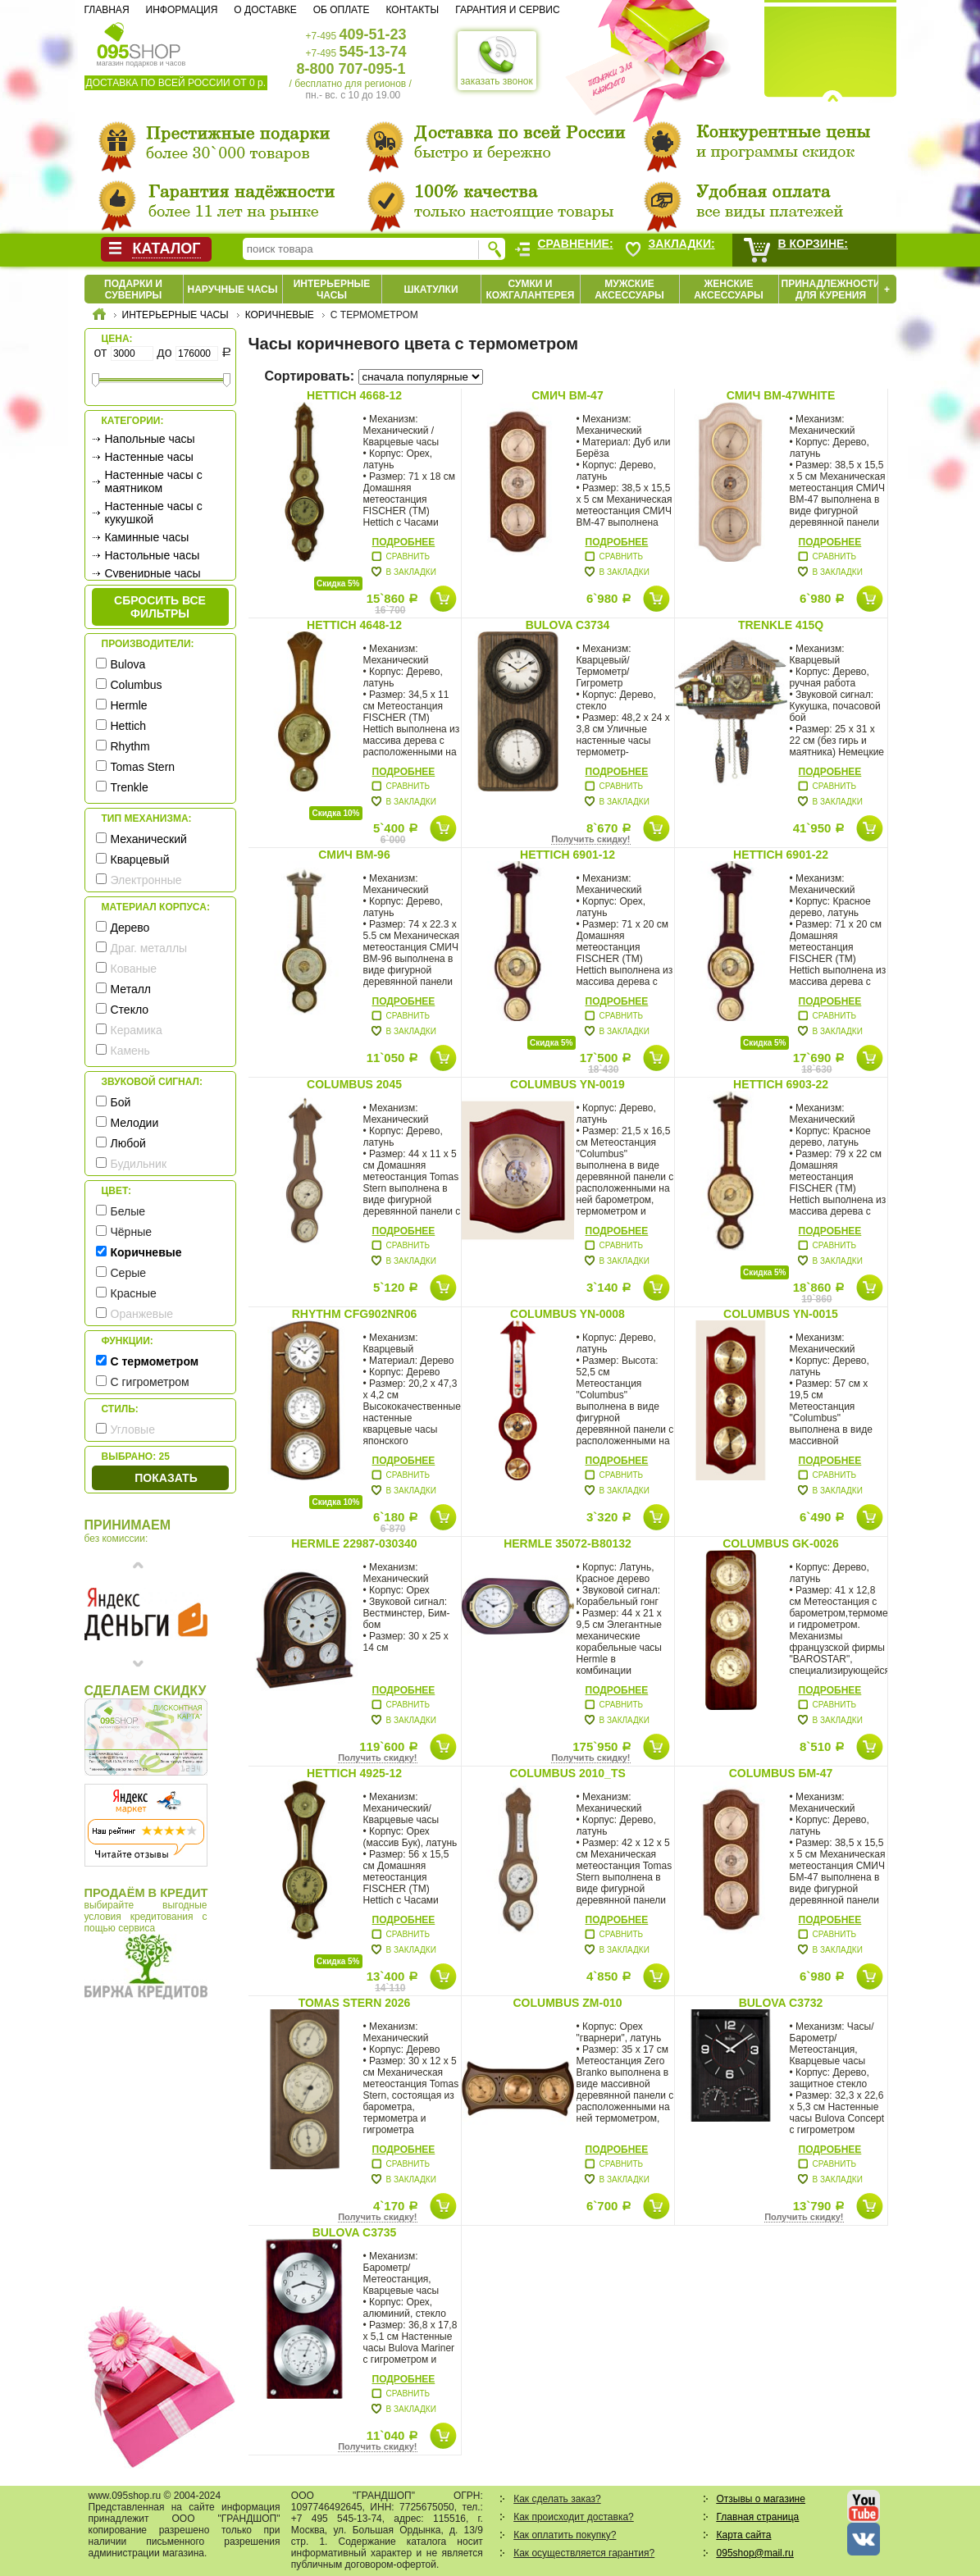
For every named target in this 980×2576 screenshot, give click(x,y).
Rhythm (130, 746)
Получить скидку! (590, 839)
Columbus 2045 (354, 1084)
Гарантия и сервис (507, 10)
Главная (107, 10)
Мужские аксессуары (629, 289)
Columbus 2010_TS (567, 1773)
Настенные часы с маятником (154, 481)
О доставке (265, 10)
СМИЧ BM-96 (354, 854)
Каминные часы (147, 537)
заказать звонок (497, 60)
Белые (128, 1211)
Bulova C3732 (781, 2002)
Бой (121, 1102)
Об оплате (341, 10)
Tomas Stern (143, 766)
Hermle (129, 705)
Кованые (134, 968)
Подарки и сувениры (133, 289)
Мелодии (135, 1122)
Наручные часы (232, 289)
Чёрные (131, 1231)
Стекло (130, 1009)
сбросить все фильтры (160, 607)
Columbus (136, 684)
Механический (149, 839)
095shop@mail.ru (755, 2553)
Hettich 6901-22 (780, 854)
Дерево (130, 927)
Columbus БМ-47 (781, 1773)
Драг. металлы (149, 948)
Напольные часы (150, 438)
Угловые (133, 1429)
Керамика (136, 1030)
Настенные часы (149, 456)
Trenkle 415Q (780, 624)
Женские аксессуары (728, 289)
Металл (131, 989)
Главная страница (758, 2517)
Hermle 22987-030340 (354, 1543)
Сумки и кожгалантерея (530, 289)
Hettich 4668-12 (354, 395)
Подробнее (403, 542)
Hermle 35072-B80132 (567, 1543)
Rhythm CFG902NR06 (354, 1313)
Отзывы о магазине (761, 2499)
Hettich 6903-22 (780, 1084)
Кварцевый (140, 859)
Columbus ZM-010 (567, 2002)
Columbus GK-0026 (780, 1543)
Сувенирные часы (153, 573)
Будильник (139, 1163)
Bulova (128, 664)
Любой (128, 1143)
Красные (134, 1293)
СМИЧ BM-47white (781, 395)
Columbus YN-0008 (567, 1313)
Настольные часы (152, 555)
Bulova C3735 (354, 2232)
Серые (129, 1272)
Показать (165, 1477)
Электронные (146, 880)
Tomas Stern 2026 (355, 2002)
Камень (130, 1050)
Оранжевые (142, 1313)
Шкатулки (430, 289)
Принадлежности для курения (831, 289)
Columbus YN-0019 (567, 1084)
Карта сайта (744, 2535)
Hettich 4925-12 (354, 1773)
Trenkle (129, 787)
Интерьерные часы (332, 289)
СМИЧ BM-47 (567, 395)
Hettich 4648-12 (354, 624)
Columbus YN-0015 (780, 1313)
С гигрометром (150, 1381)
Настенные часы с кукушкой (154, 512)
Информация (182, 10)
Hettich (129, 725)
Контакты (412, 10)
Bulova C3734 (568, 624)
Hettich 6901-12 (567, 854)
